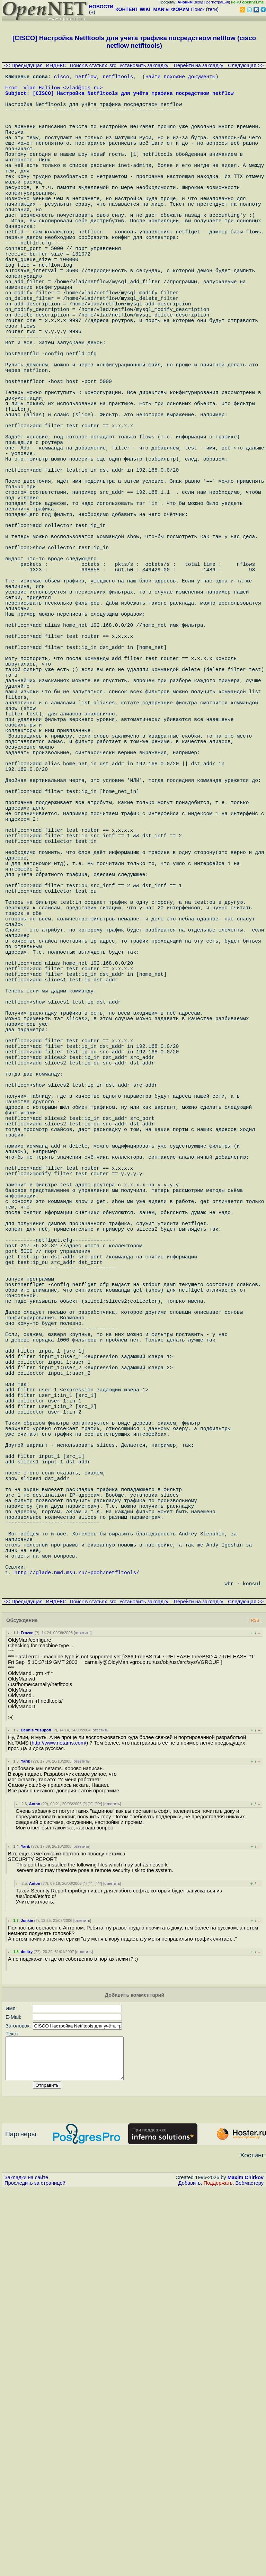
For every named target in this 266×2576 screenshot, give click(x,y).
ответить (82, 2011)
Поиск (198, 9)
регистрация (217, 2)
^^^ (98, 2182)
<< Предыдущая (23, 65)
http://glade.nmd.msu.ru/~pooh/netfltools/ (76, 1947)
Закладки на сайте (26, 2564)
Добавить (189, 2569)
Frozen (27, 2011)
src (112, 65)
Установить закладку (143, 65)
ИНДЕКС (56, 65)
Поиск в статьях (88, 65)
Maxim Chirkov (246, 2564)
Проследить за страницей (35, 2569)
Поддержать (218, 2569)
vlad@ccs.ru (83, 91)
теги (212, 9)
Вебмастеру (250, 2569)
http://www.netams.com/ (59, 2121)
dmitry (27, 2330)
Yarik (25, 2139)
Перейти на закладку (198, 65)
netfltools (118, 77)
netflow (86, 77)
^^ (90, 2182)
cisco (61, 77)
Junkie (27, 2299)
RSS (255, 1998)
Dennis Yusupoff (36, 2108)
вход (199, 2)
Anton (34, 2182)
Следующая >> (246, 65)
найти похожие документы (180, 77)
